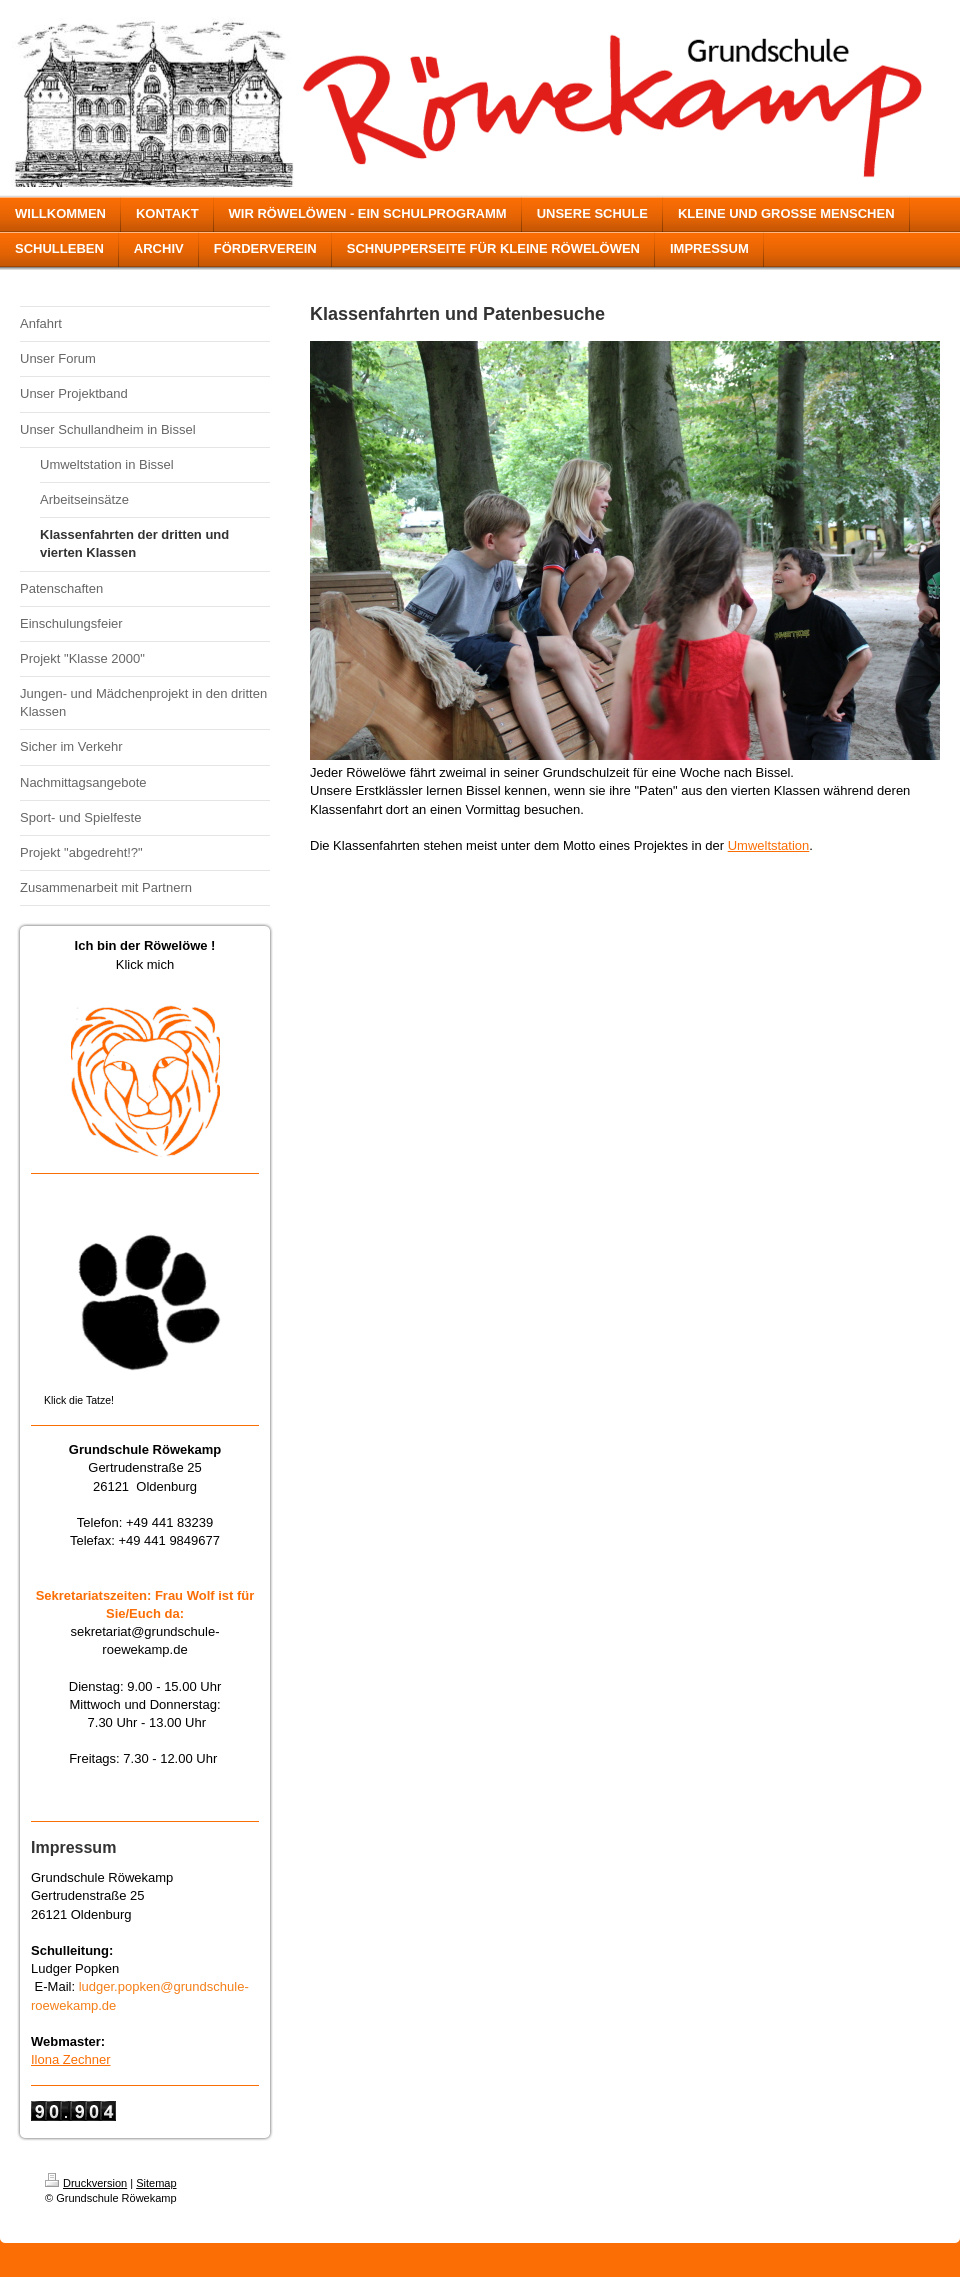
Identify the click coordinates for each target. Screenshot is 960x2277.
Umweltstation (769, 845)
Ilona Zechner (71, 2059)
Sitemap (156, 2183)
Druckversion (86, 2183)
